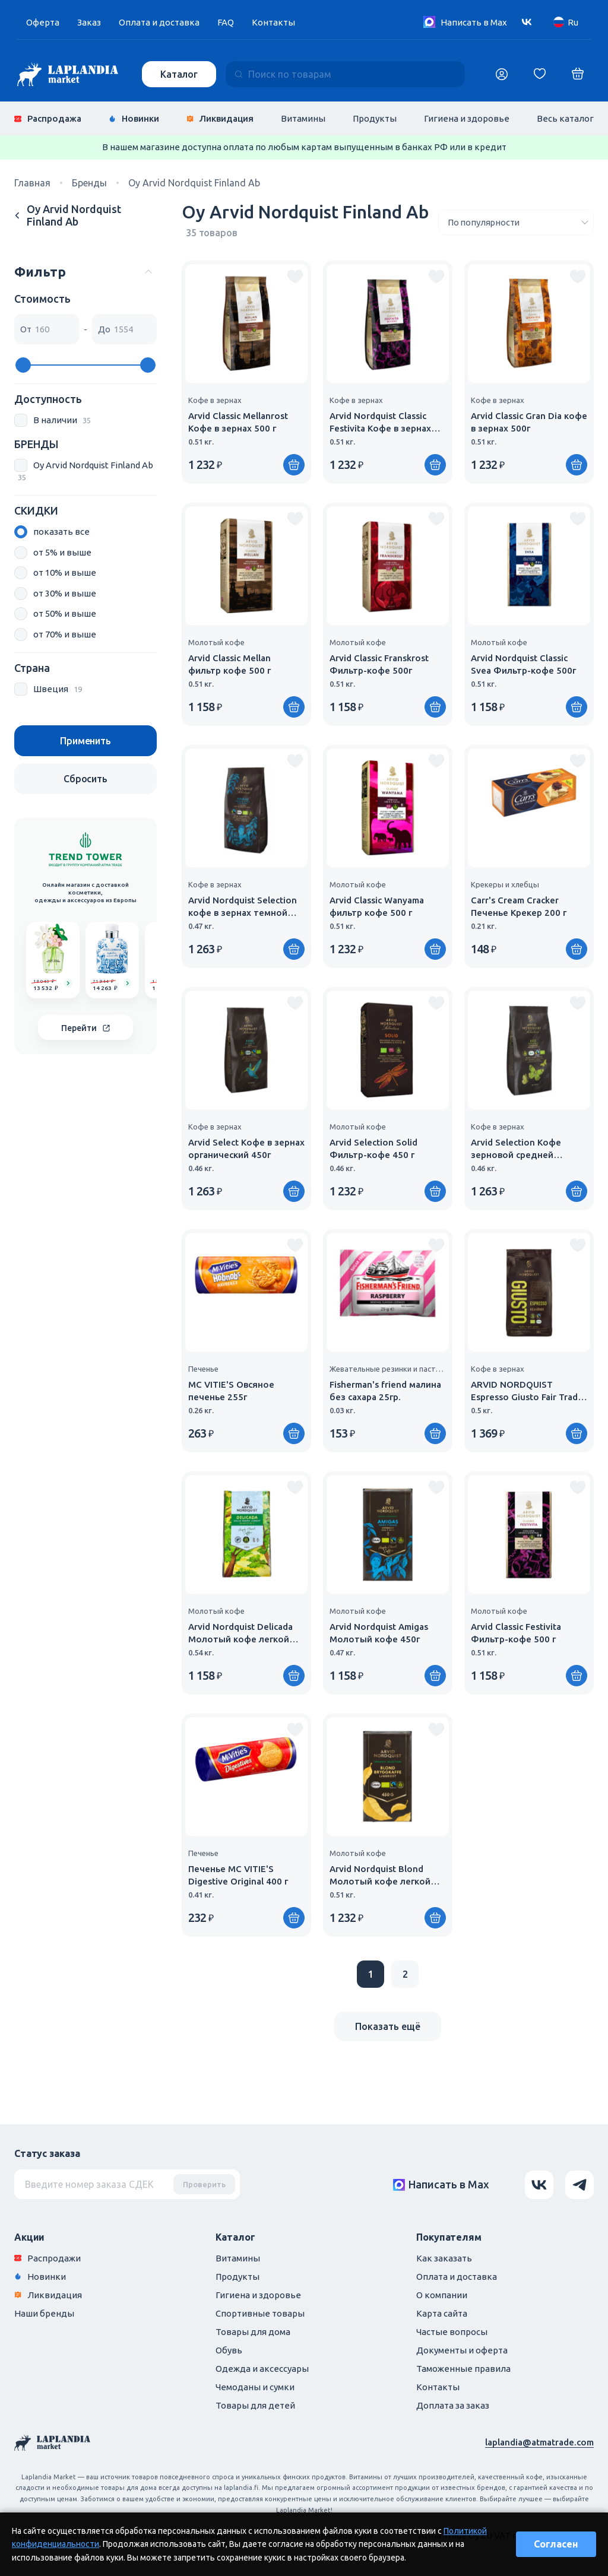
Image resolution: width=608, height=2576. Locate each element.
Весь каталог (565, 118)
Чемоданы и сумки (255, 2387)
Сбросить (85, 778)
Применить (85, 740)
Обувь (229, 2350)
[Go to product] (68, 983)
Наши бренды (44, 2313)
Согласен (556, 2544)
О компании (441, 2295)
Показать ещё (387, 2026)
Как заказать (444, 2258)
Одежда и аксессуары (262, 2369)
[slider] (23, 365)
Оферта (42, 22)
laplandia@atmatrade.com (539, 2442)
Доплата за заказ (452, 2405)
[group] (53, 960)
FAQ (225, 22)
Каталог (179, 74)
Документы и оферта (462, 2350)
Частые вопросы (451, 2332)
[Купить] (294, 464)
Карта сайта (441, 2313)
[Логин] (502, 74)
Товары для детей (255, 2405)
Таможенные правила (463, 2369)
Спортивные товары (260, 2313)
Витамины (303, 118)
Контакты (273, 22)
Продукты (375, 118)
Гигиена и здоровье (466, 118)
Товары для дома (253, 2332)
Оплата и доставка (159, 22)
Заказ (89, 22)
